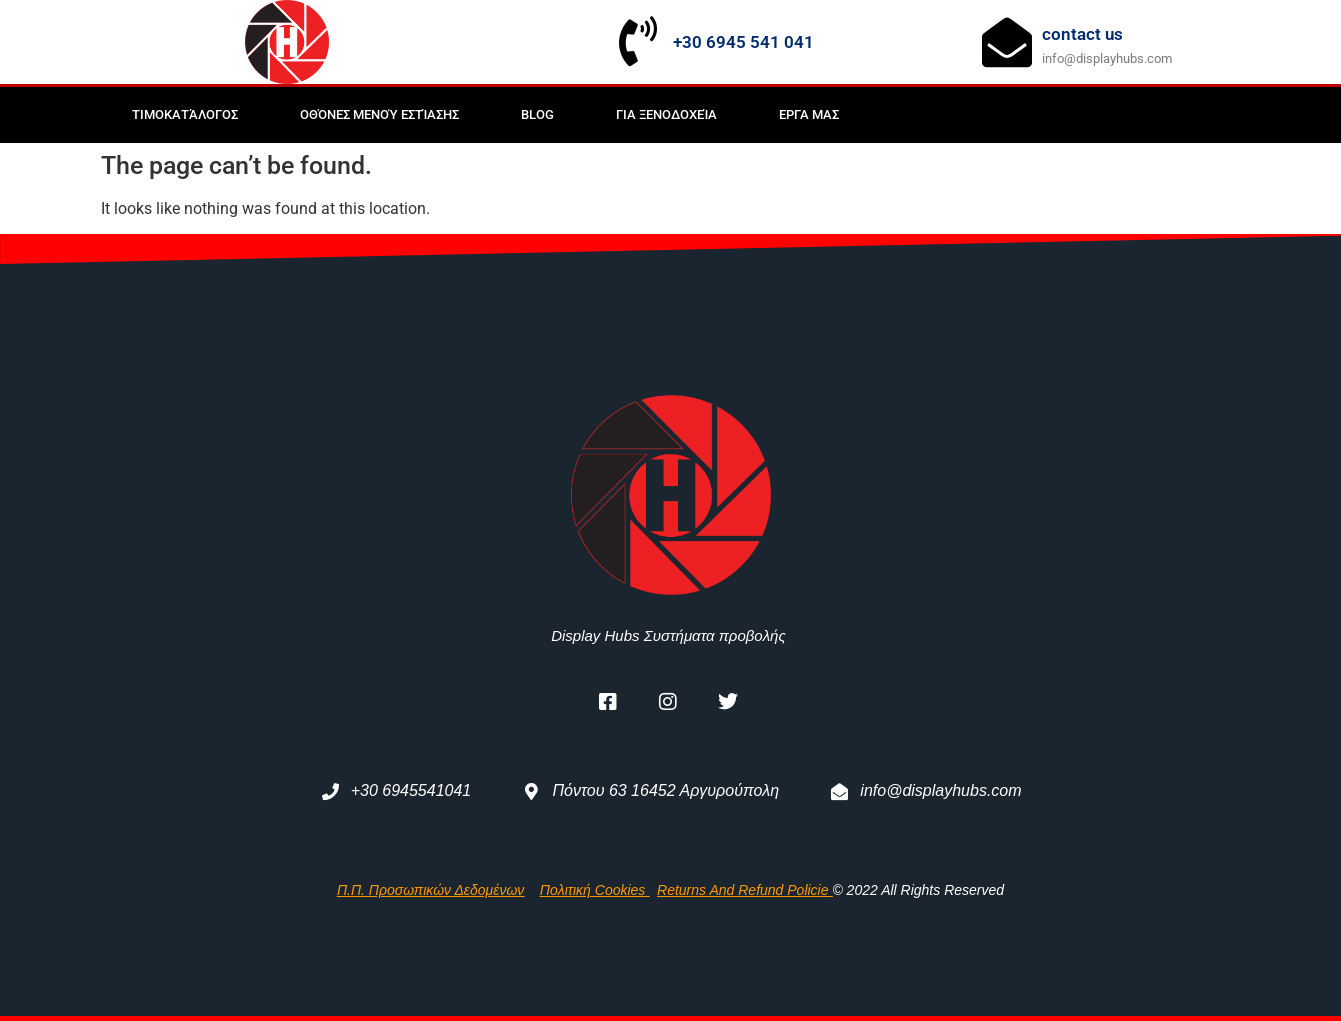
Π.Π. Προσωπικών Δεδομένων (430, 890)
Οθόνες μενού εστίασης (379, 114)
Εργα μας (809, 114)
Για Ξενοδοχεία (666, 114)
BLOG (537, 114)
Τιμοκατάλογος (185, 114)
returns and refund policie (742, 890)
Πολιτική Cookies (594, 890)
